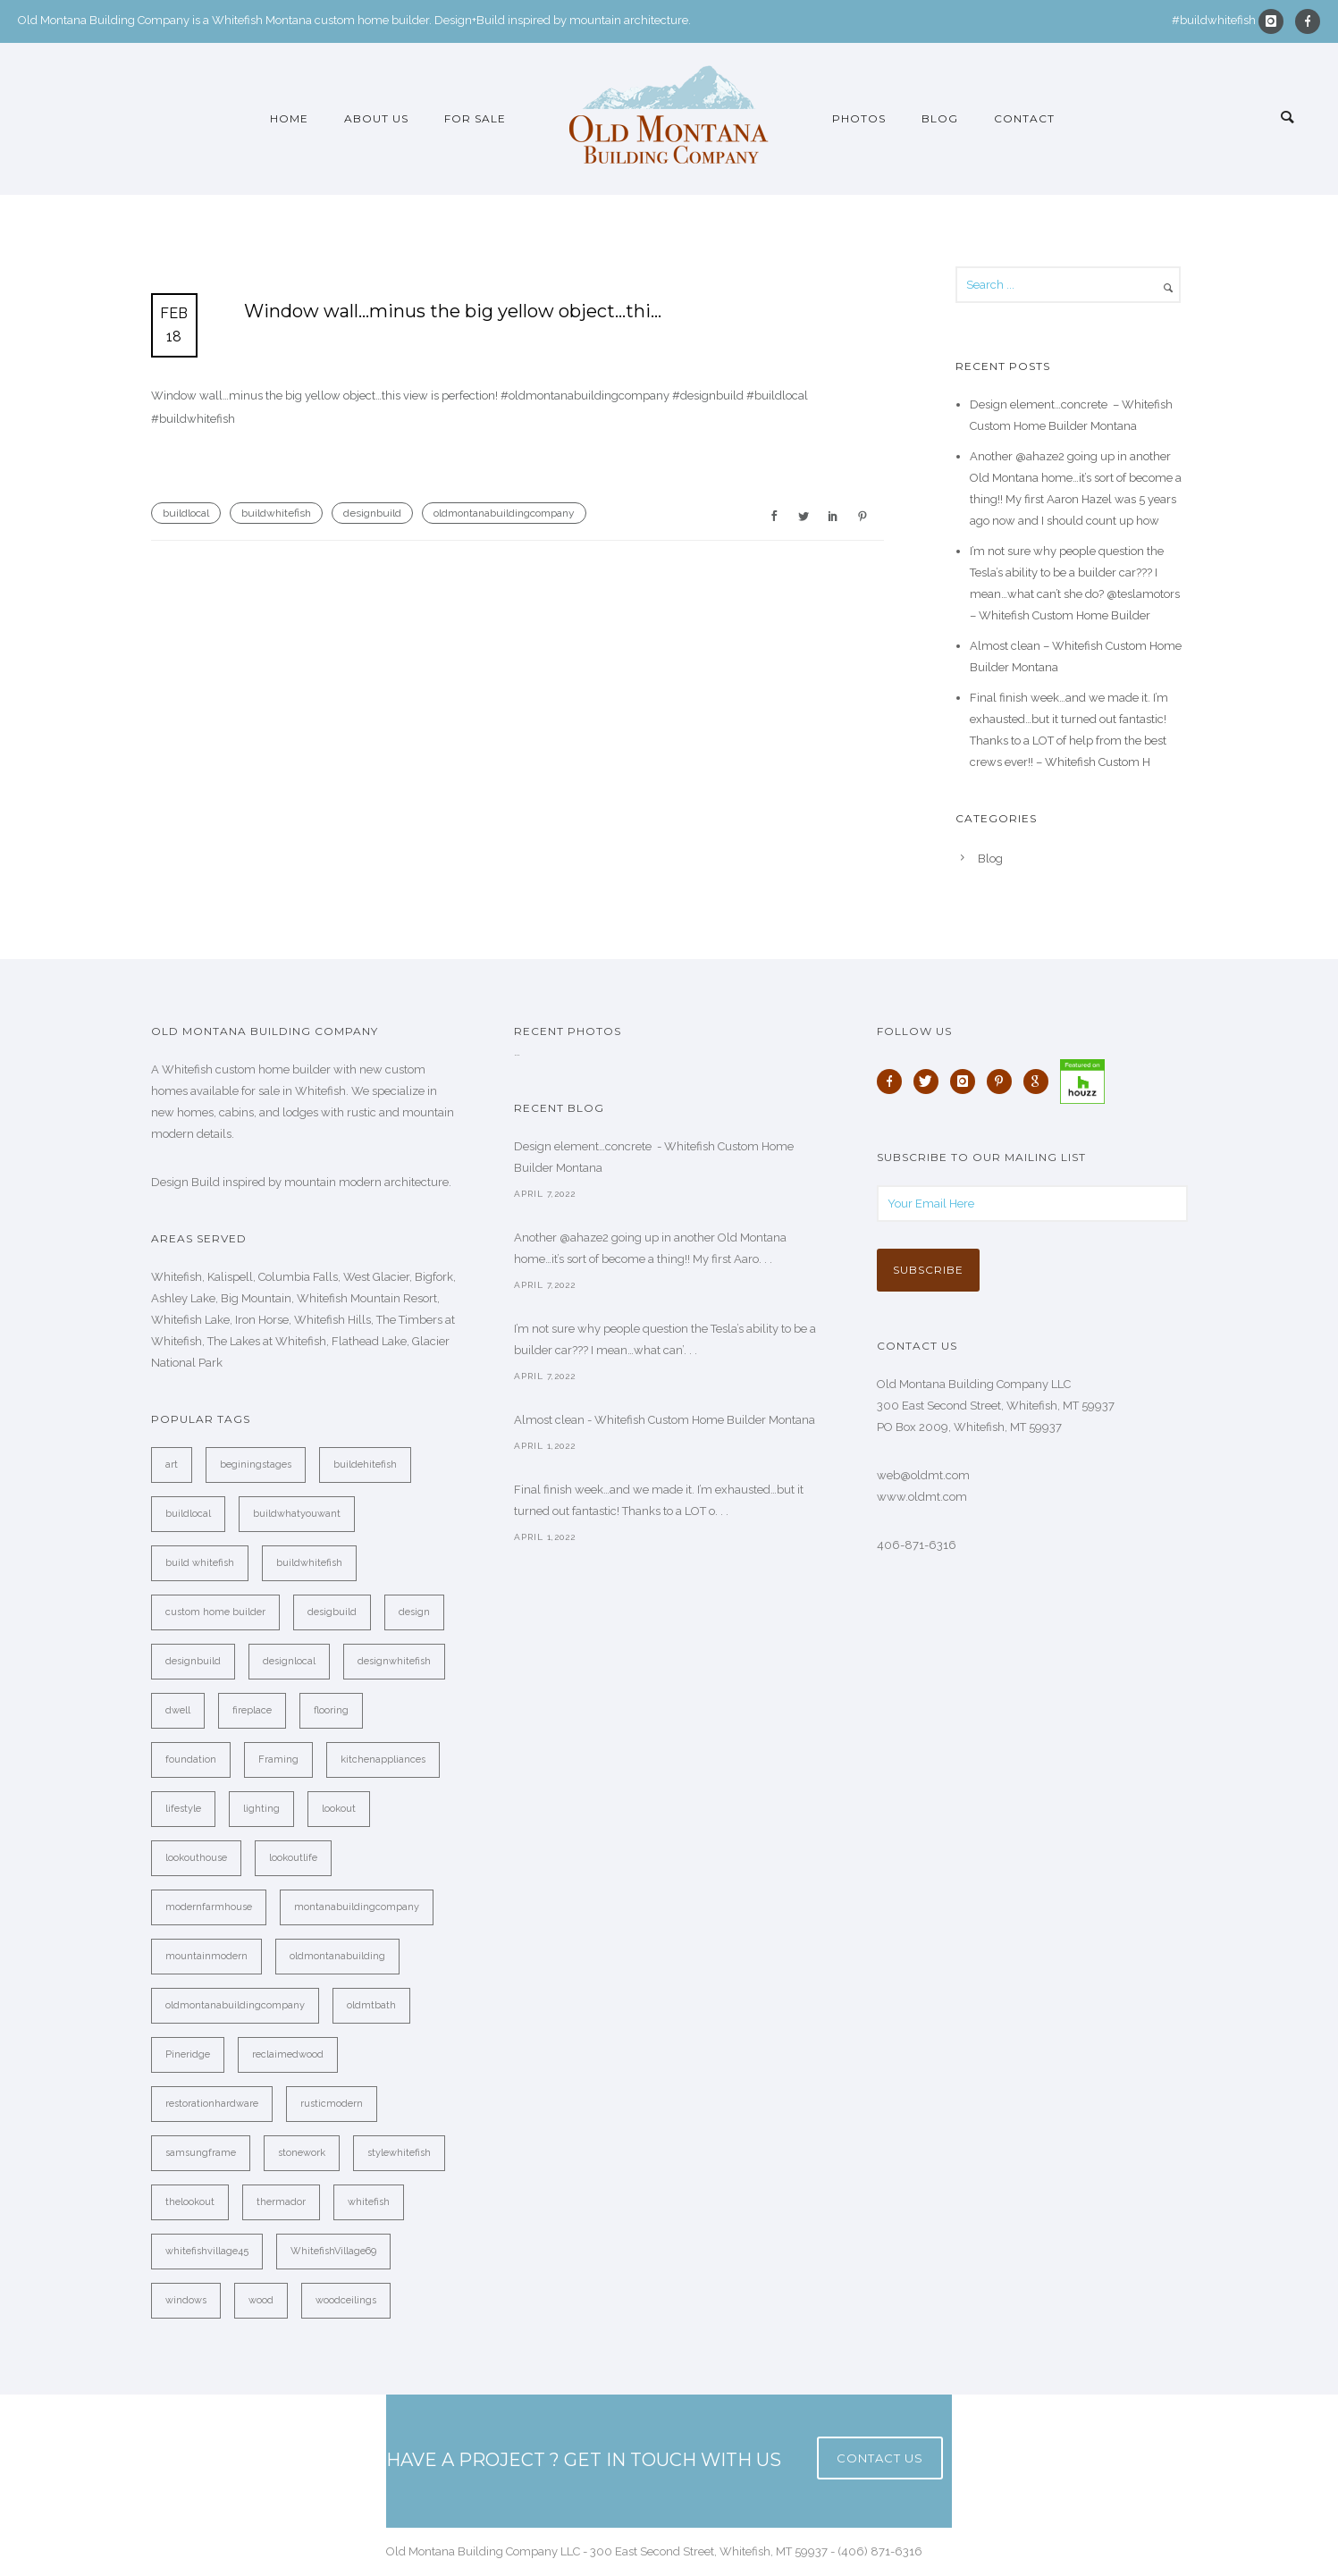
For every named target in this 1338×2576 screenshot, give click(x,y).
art (171, 1464)
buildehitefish (365, 1464)
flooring (331, 1710)
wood (260, 2300)
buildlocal (186, 513)
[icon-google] (1040, 1081)
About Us (376, 118)
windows (185, 2300)
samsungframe (200, 2153)
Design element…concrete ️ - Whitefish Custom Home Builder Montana (654, 1157)
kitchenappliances (383, 1759)
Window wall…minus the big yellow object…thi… (452, 311)
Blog (939, 118)
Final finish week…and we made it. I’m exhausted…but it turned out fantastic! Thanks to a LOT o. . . (659, 1500)
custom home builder (215, 1612)
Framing (278, 1759)
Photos (859, 118)
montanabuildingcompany (356, 1907)
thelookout (190, 2202)
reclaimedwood (288, 2054)
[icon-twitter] (930, 1081)
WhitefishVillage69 (333, 2251)
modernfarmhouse (208, 1907)
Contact (1024, 118)
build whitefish (199, 1563)
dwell (177, 1710)
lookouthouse (196, 1858)
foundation (190, 1759)
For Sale (475, 118)
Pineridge (187, 2054)
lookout (339, 1808)
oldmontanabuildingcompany (504, 513)
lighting (261, 1808)
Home (289, 118)
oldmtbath (371, 2005)
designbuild (372, 513)
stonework (301, 2153)
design (414, 1612)
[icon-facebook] (1307, 21)
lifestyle (183, 1808)
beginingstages (255, 1464)
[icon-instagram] (1275, 21)
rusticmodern (331, 2103)
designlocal (289, 1661)
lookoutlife (293, 1858)
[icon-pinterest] (1004, 1081)
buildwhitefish (276, 513)
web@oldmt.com (923, 1475)
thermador (281, 2202)
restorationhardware (211, 2103)
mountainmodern (206, 1956)
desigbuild (332, 1612)
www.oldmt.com (922, 1496)
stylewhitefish (399, 2153)
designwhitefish (394, 1661)
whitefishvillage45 (206, 2251)
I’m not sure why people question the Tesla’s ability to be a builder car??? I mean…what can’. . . (665, 1339)
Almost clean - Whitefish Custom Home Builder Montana (664, 1420)
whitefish (369, 2202)
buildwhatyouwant (297, 1514)
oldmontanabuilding (337, 1956)
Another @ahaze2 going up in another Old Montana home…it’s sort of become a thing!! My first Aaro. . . (650, 1248)
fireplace (252, 1710)
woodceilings (346, 2300)
